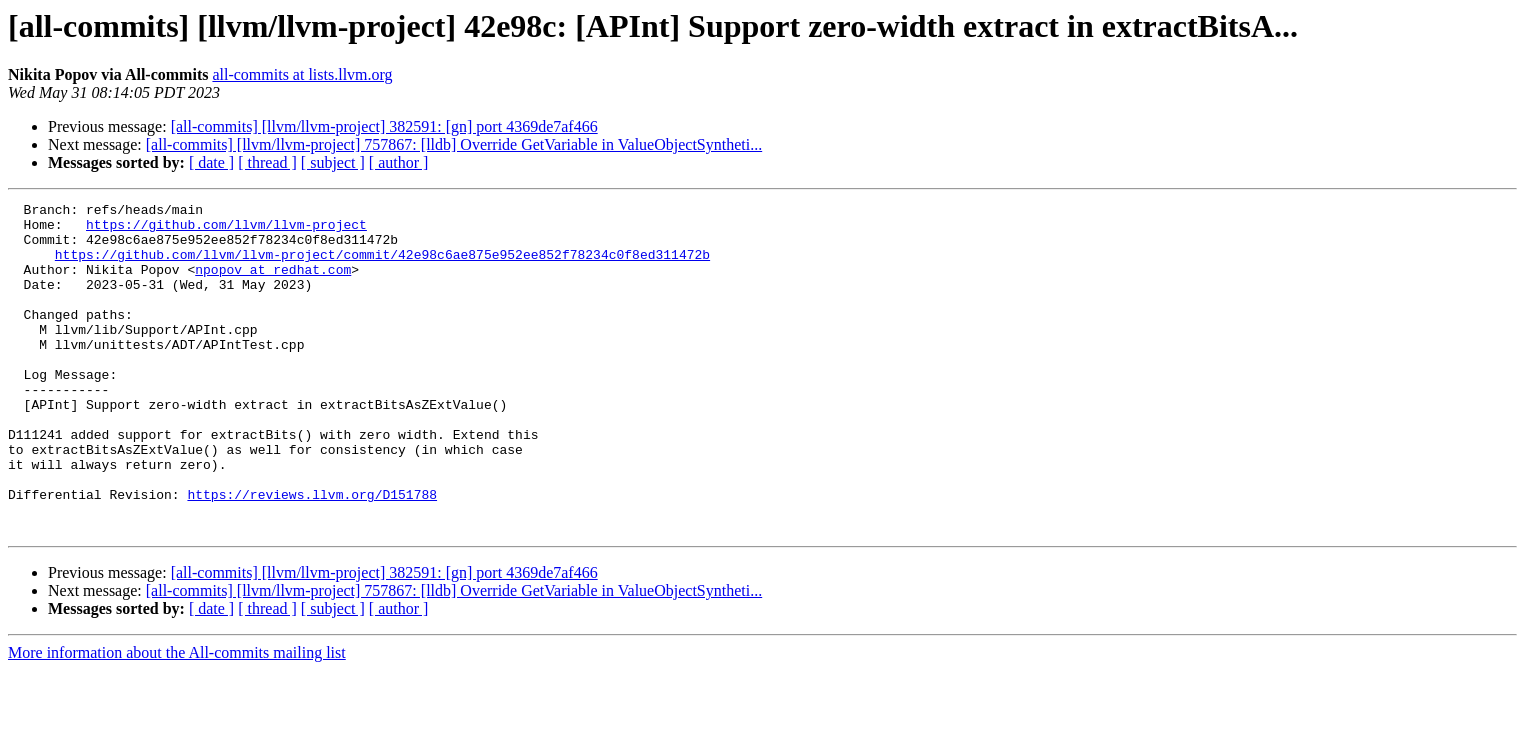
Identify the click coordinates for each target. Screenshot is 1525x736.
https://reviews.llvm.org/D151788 (312, 554)
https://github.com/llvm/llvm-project (226, 230)
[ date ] (211, 162)
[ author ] (399, 162)
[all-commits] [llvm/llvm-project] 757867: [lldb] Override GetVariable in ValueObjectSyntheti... (454, 144)
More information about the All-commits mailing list (177, 718)
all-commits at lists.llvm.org (302, 74)
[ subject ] (333, 162)
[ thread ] (267, 162)
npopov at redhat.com (273, 284)
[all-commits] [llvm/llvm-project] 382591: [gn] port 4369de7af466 (384, 126)
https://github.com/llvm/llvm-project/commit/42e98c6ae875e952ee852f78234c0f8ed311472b (382, 266)
